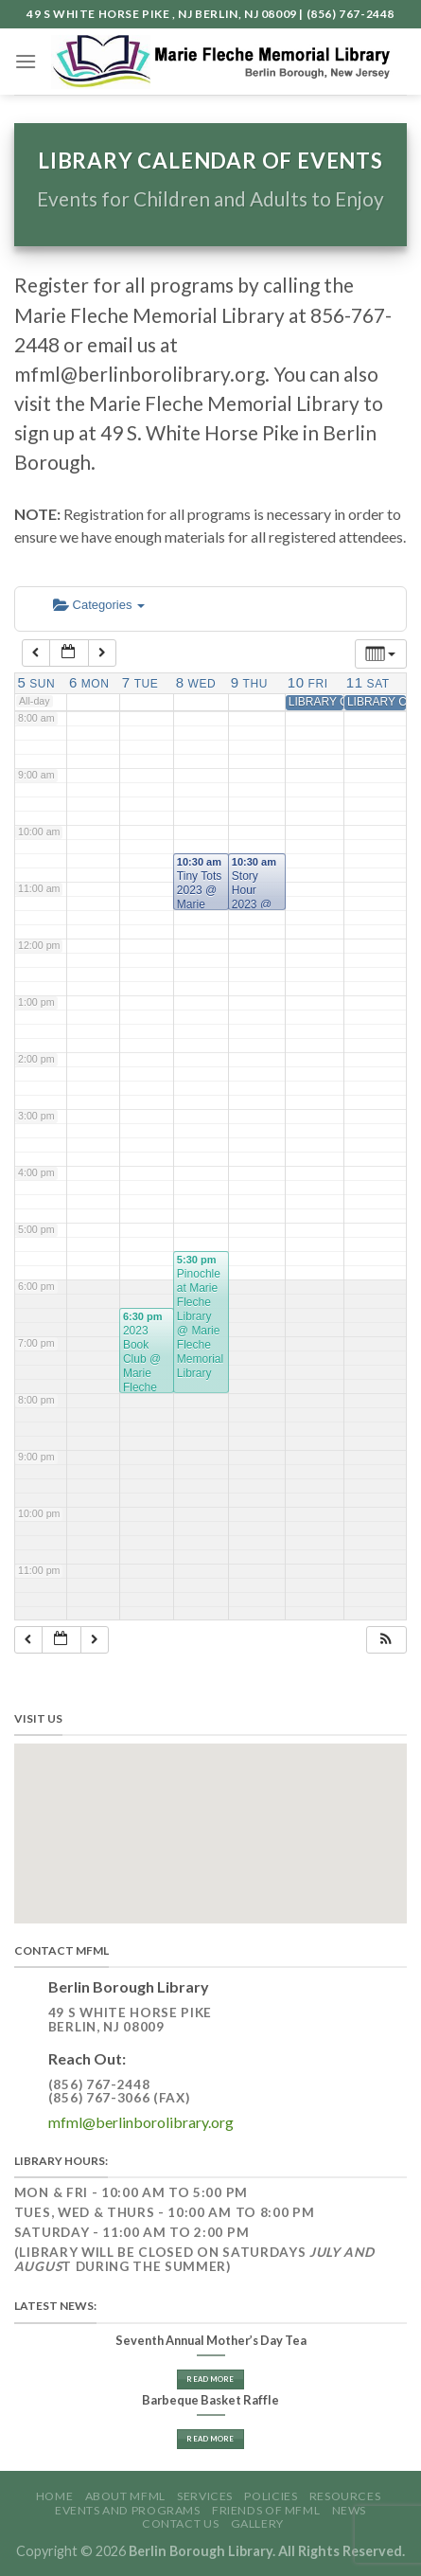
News (349, 2510)
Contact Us (180, 2523)
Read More (210, 2379)
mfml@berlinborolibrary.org (141, 2122)
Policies (270, 2496)
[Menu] (25, 61)
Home (54, 2496)
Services (205, 2496)
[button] (386, 1640)
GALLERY (257, 2523)
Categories (99, 605)
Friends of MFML (266, 2510)
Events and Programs (128, 2510)
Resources (345, 2496)
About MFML (125, 2496)
